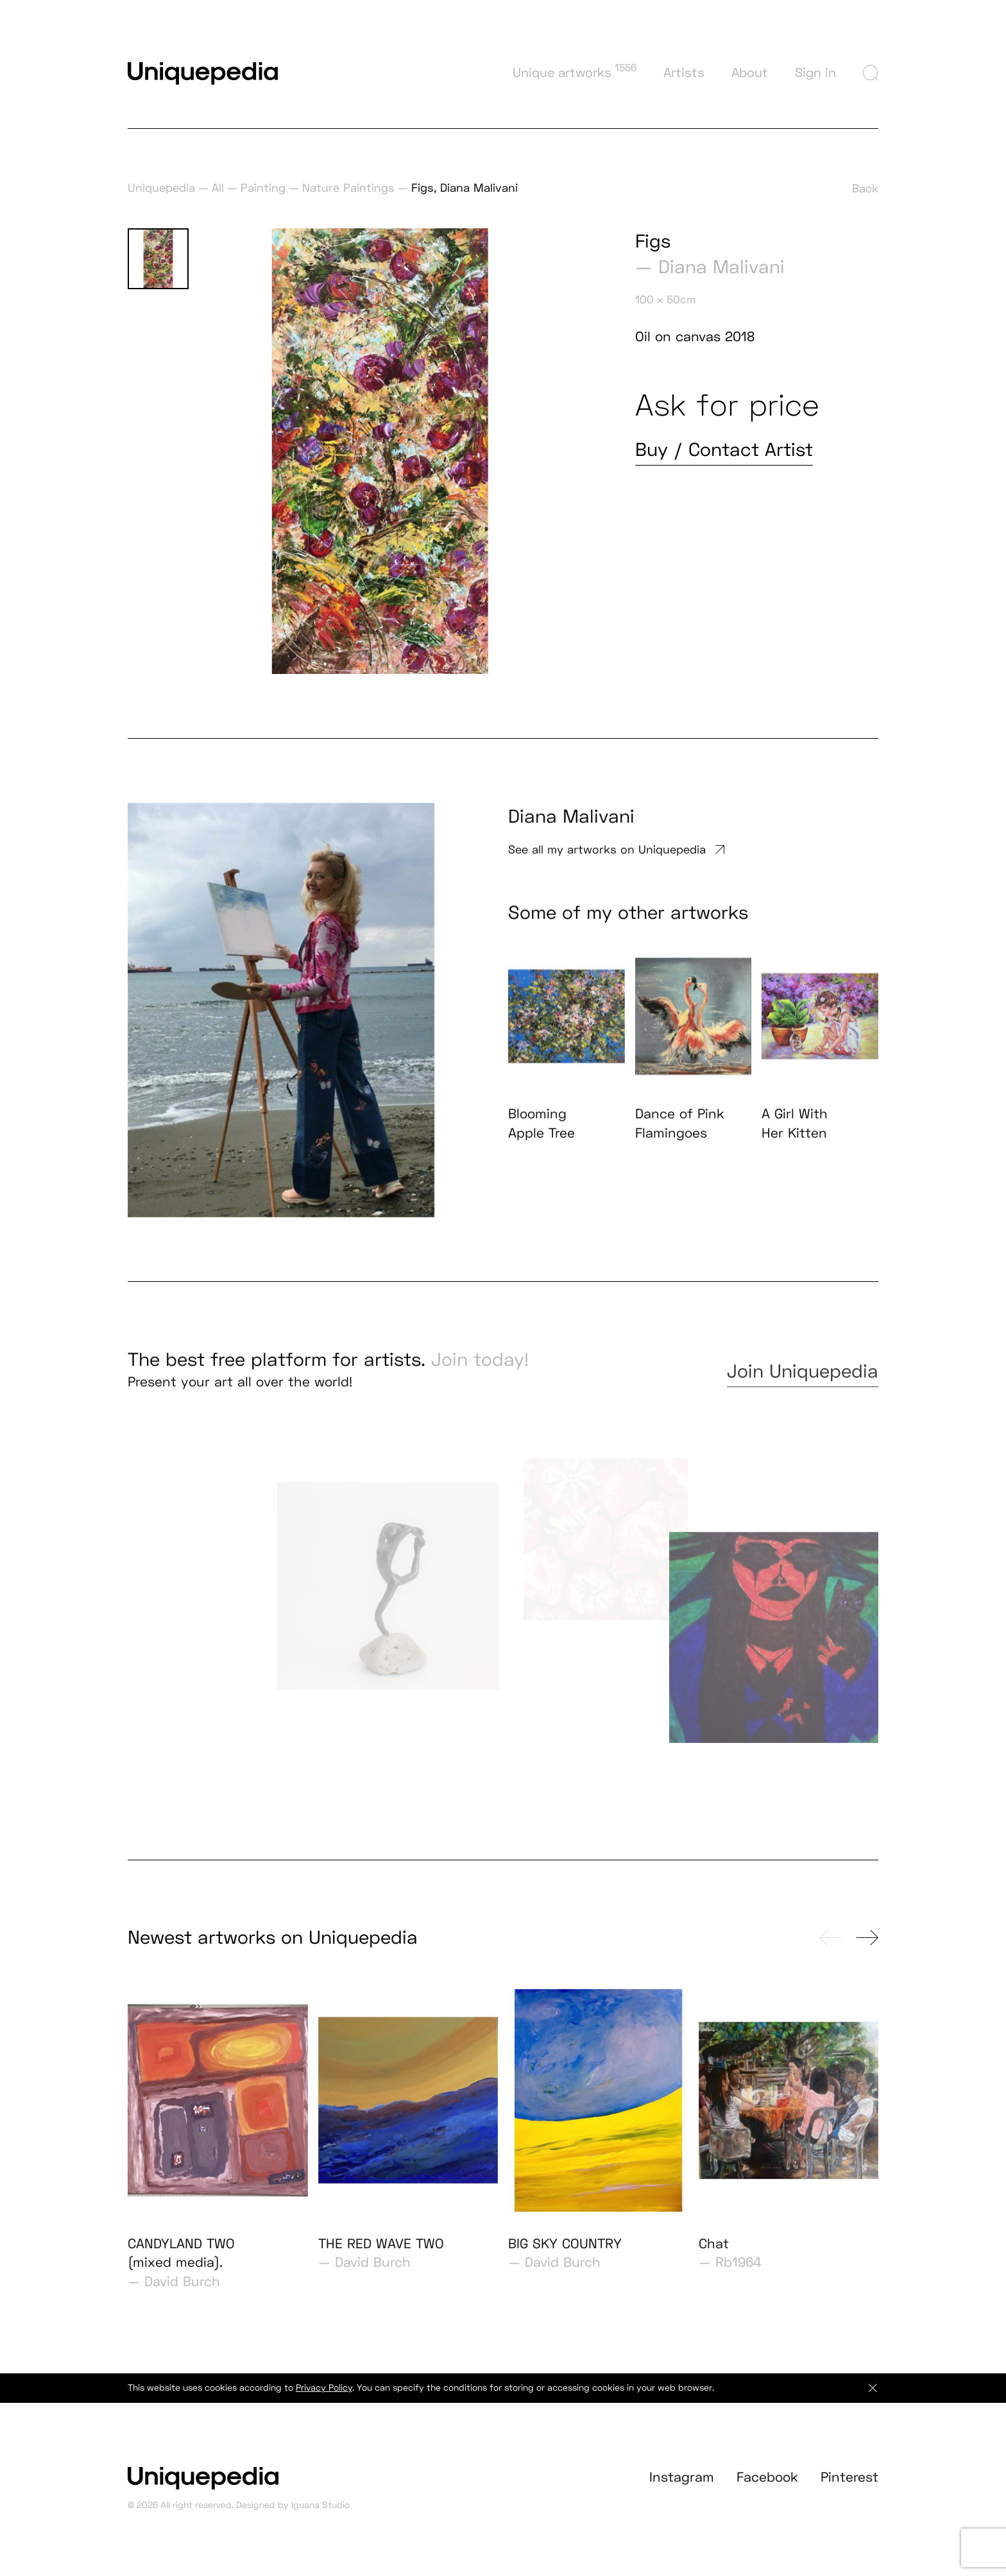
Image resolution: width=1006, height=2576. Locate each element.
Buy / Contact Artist (724, 449)
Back (865, 188)
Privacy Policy (324, 2401)
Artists (683, 72)
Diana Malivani (721, 267)
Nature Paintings (348, 187)
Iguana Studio (320, 2519)
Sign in (815, 72)
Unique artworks (574, 71)
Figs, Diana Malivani (464, 187)
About (749, 72)
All (218, 187)
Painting (263, 187)
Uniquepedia (161, 187)
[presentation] (830, 1951)
